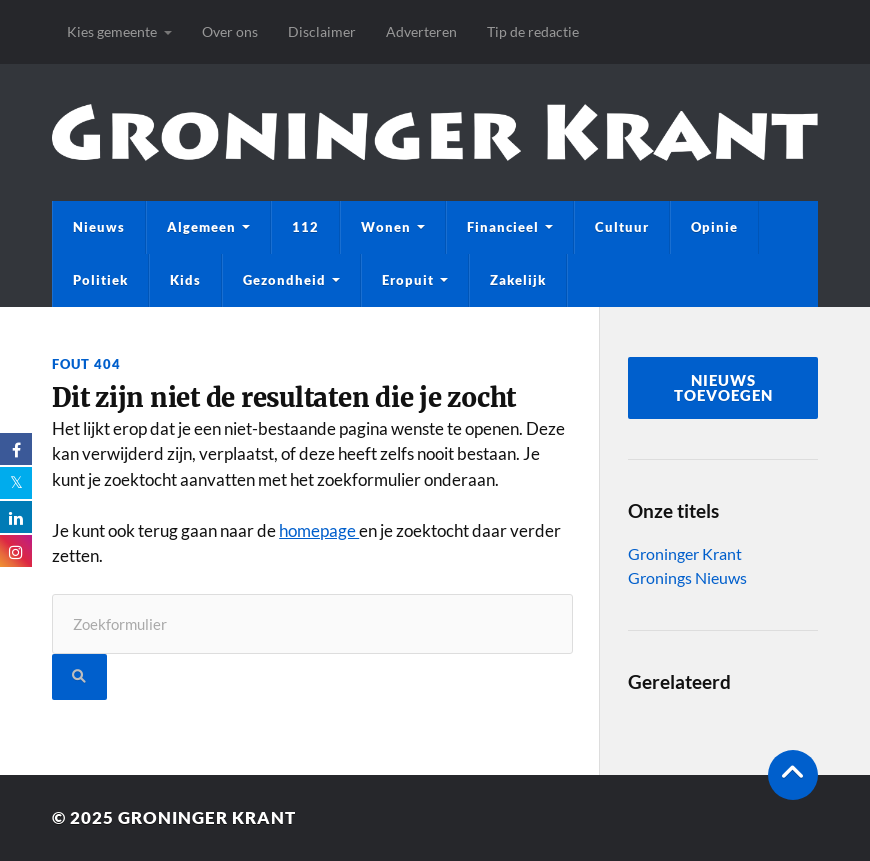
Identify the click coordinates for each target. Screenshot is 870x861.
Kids (185, 280)
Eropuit (408, 280)
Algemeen (201, 227)
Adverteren (421, 31)
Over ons (230, 31)
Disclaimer (322, 31)
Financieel (503, 227)
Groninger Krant (685, 553)
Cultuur (622, 227)
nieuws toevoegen (723, 387)
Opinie (714, 227)
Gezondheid (284, 280)
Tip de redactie (533, 31)
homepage (319, 530)
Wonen (386, 227)
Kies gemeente (112, 31)
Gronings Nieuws (687, 577)
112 (305, 227)
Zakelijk (518, 280)
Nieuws (99, 227)
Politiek (100, 280)
